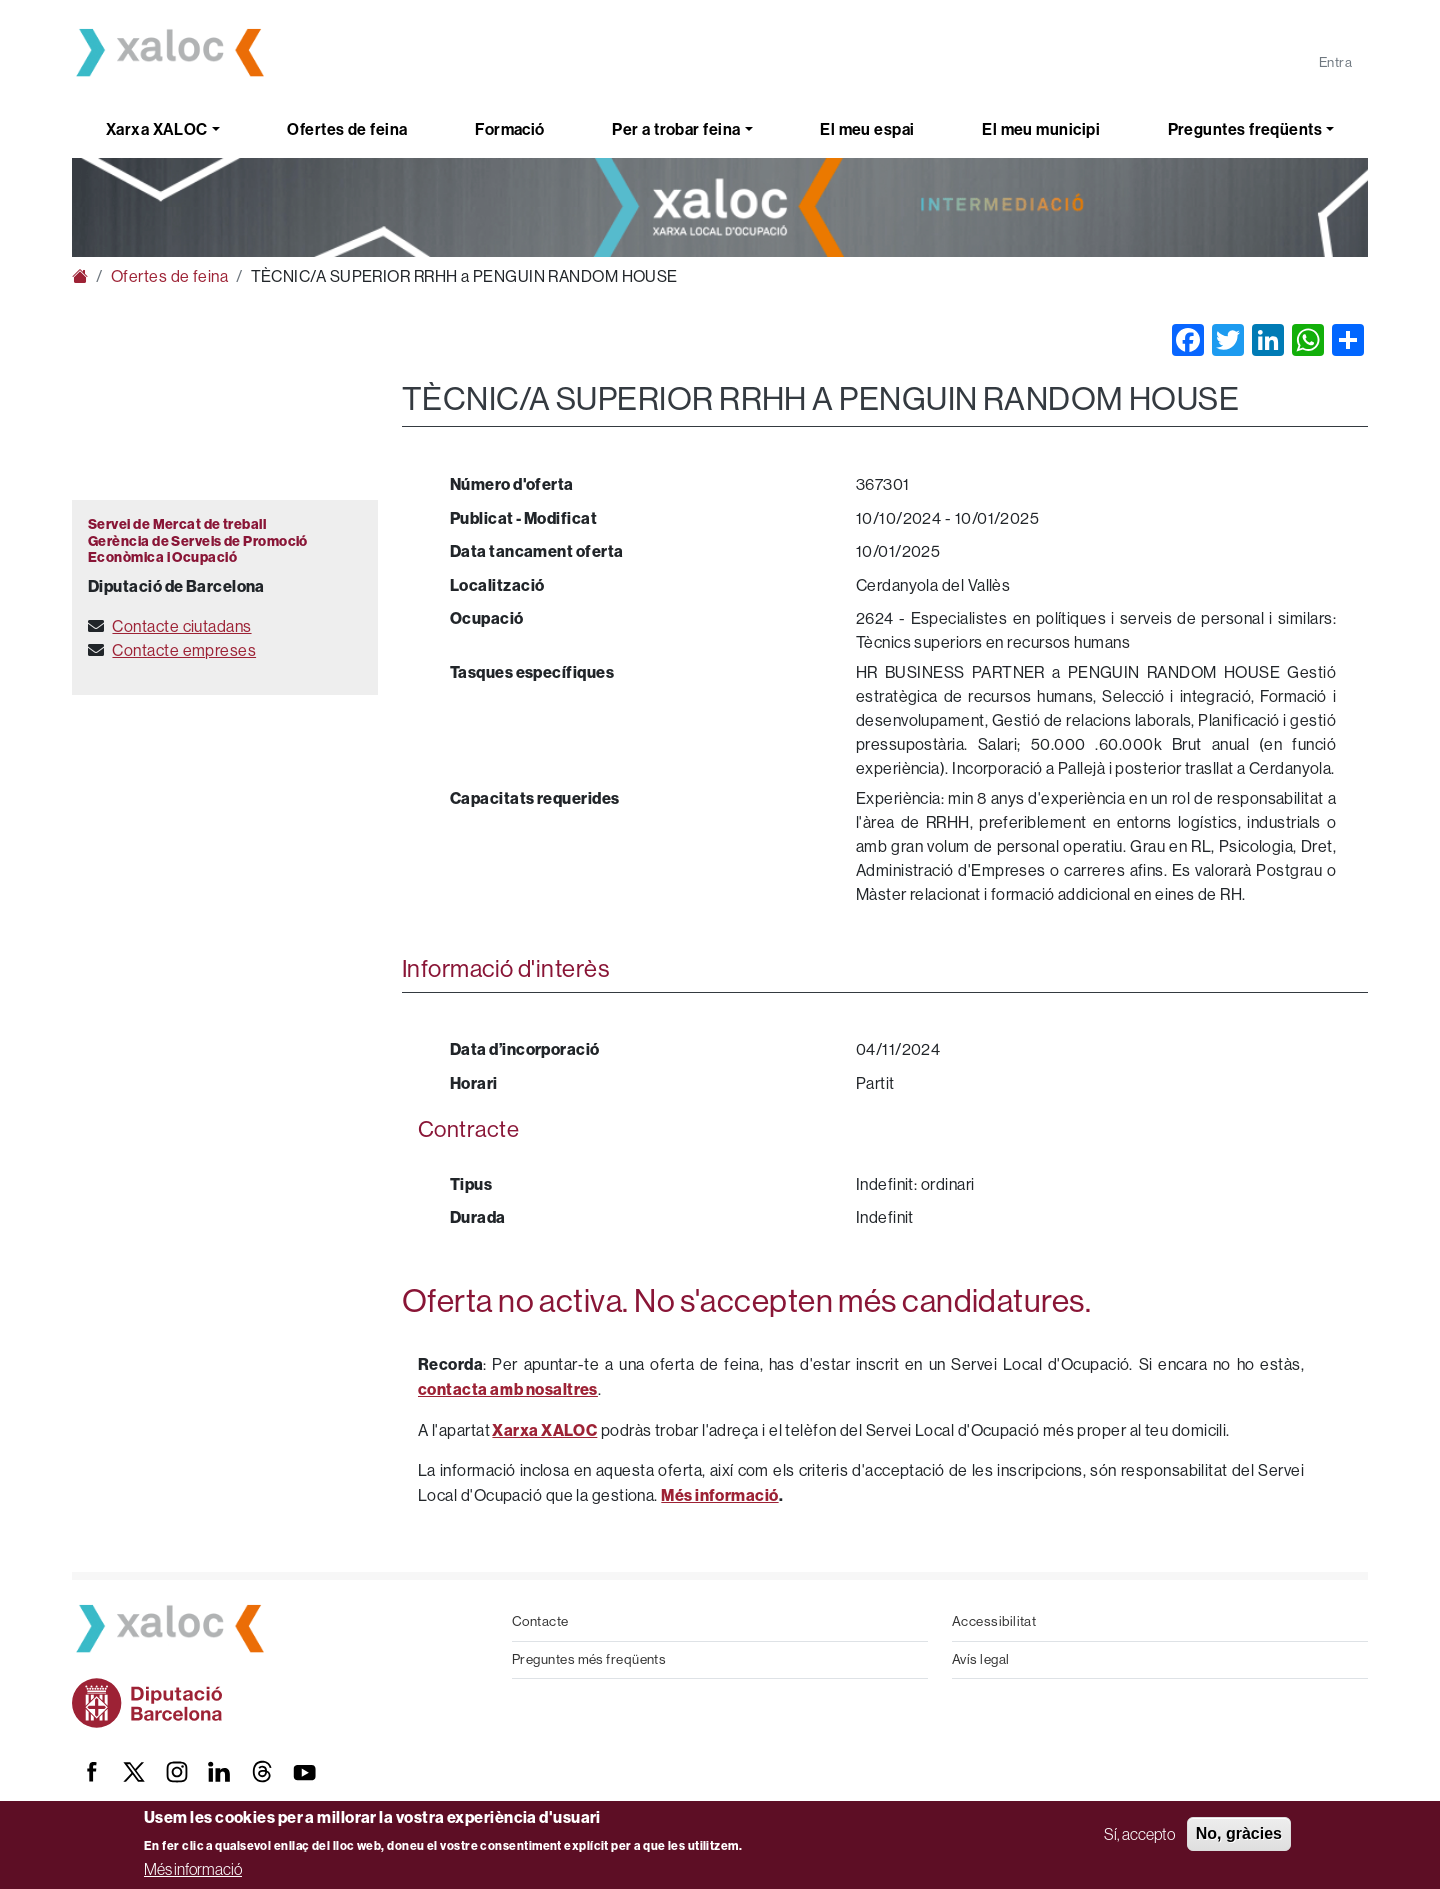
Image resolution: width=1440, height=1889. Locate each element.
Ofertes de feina (347, 129)
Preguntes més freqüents (589, 1659)
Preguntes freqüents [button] (1245, 129)
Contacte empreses (184, 650)
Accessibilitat (994, 1621)
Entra (1335, 62)
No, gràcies (1239, 1833)
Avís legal (981, 1659)
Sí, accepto (1139, 1834)
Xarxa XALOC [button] (157, 129)
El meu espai (867, 129)
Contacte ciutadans (181, 626)
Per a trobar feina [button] (676, 129)
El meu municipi (1041, 129)
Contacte (540, 1621)
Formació (510, 129)
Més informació (193, 1869)
